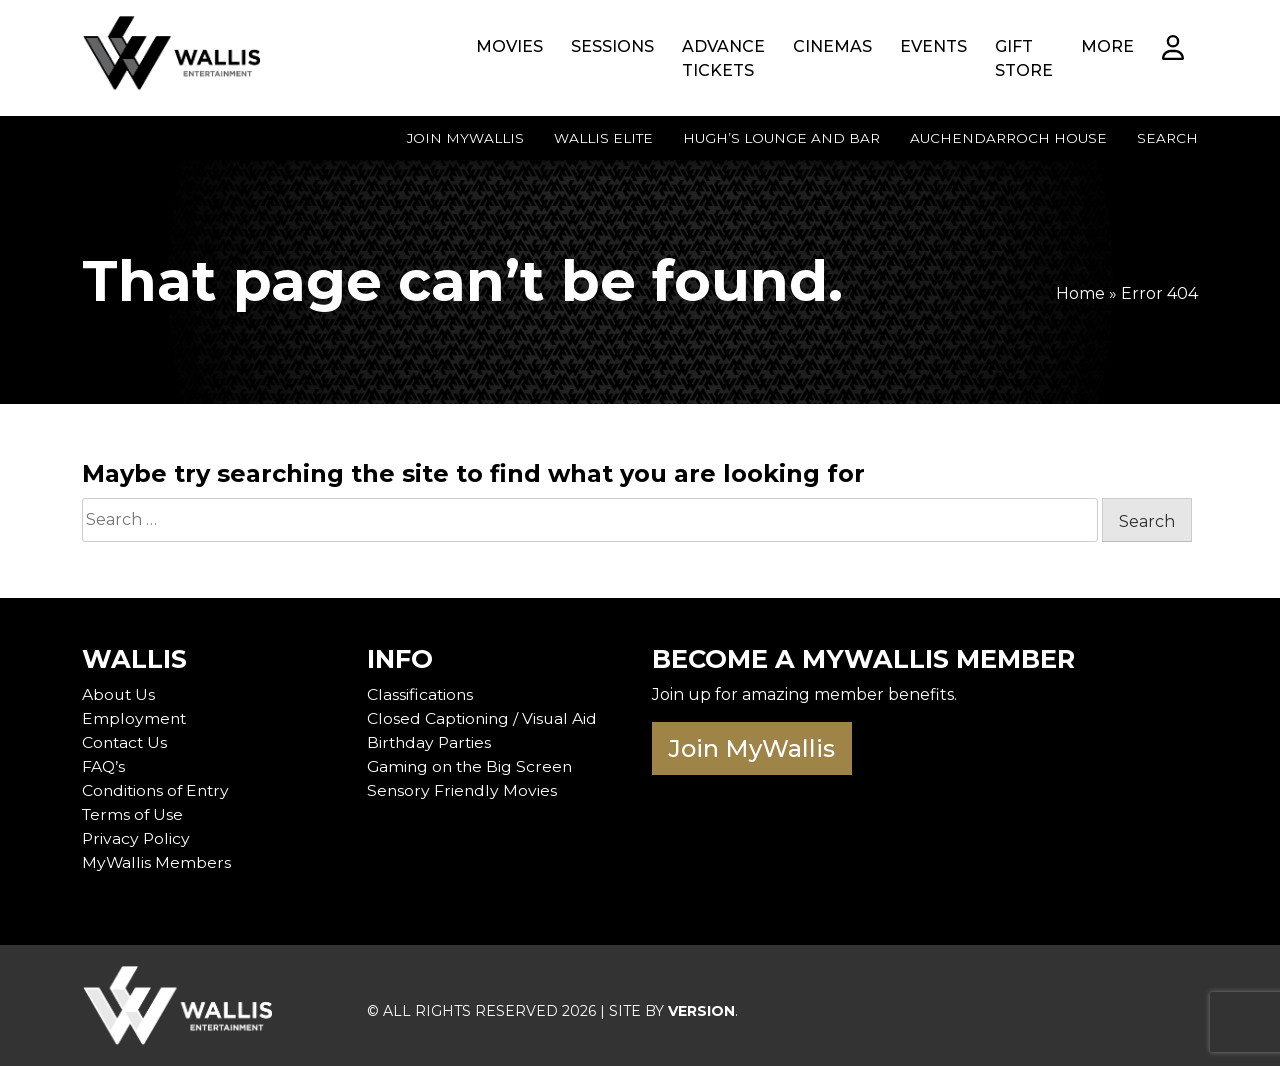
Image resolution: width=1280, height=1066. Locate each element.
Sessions (612, 46)
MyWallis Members (157, 862)
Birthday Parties (431, 742)
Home (1080, 293)
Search (1167, 138)
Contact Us (126, 742)
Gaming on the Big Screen (472, 766)
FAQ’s (104, 766)
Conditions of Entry (158, 790)
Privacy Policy (137, 838)
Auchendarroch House (1008, 138)
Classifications (421, 694)
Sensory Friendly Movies (463, 790)
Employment (135, 718)
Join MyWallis (465, 138)
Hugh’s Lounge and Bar (781, 138)
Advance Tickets (723, 58)
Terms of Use (134, 814)
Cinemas (832, 46)
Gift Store (1024, 58)
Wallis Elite (603, 138)
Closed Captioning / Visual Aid (484, 718)
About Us (119, 694)
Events (933, 46)
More (1107, 46)
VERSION (701, 1011)
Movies (509, 46)
